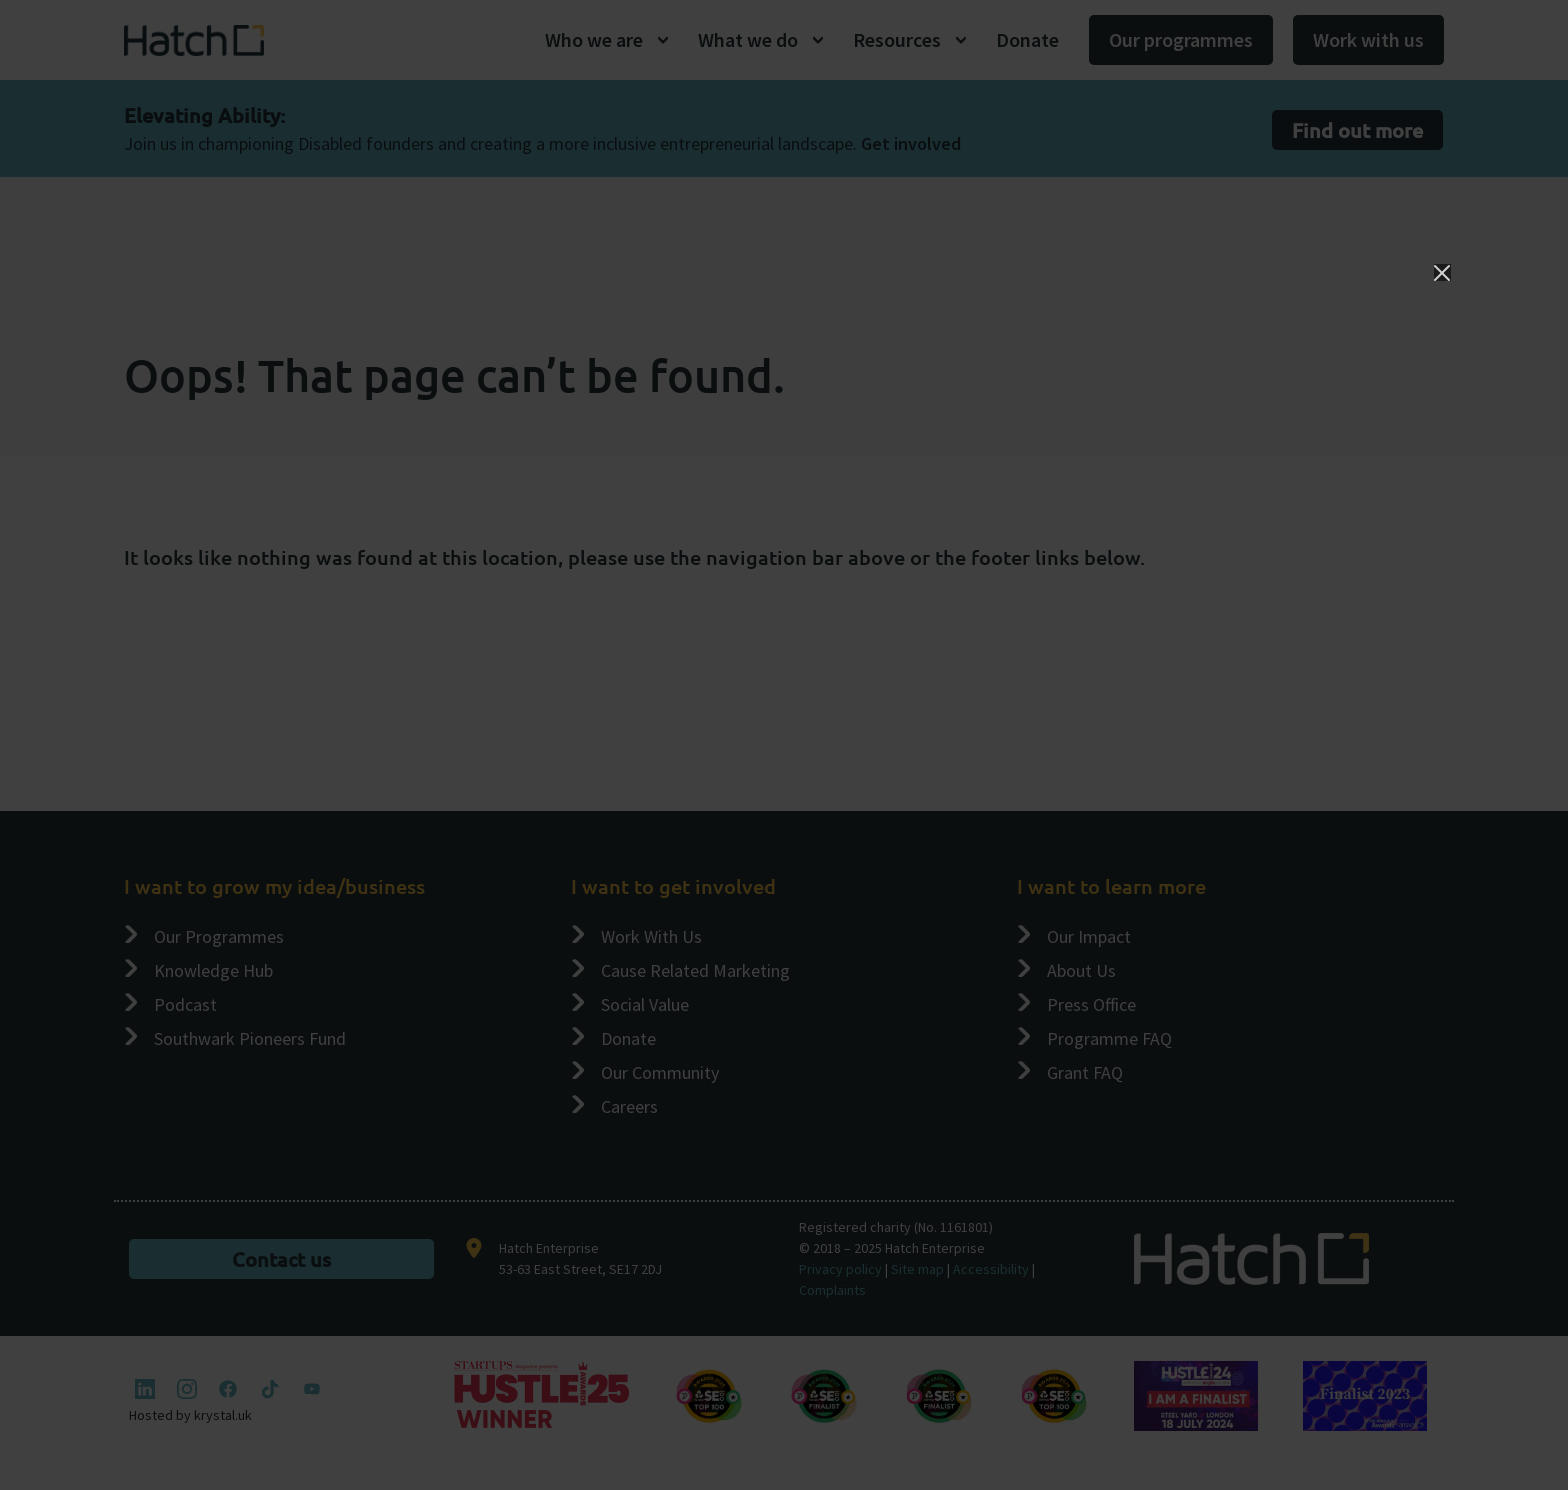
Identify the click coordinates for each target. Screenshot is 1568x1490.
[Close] (1442, 273)
